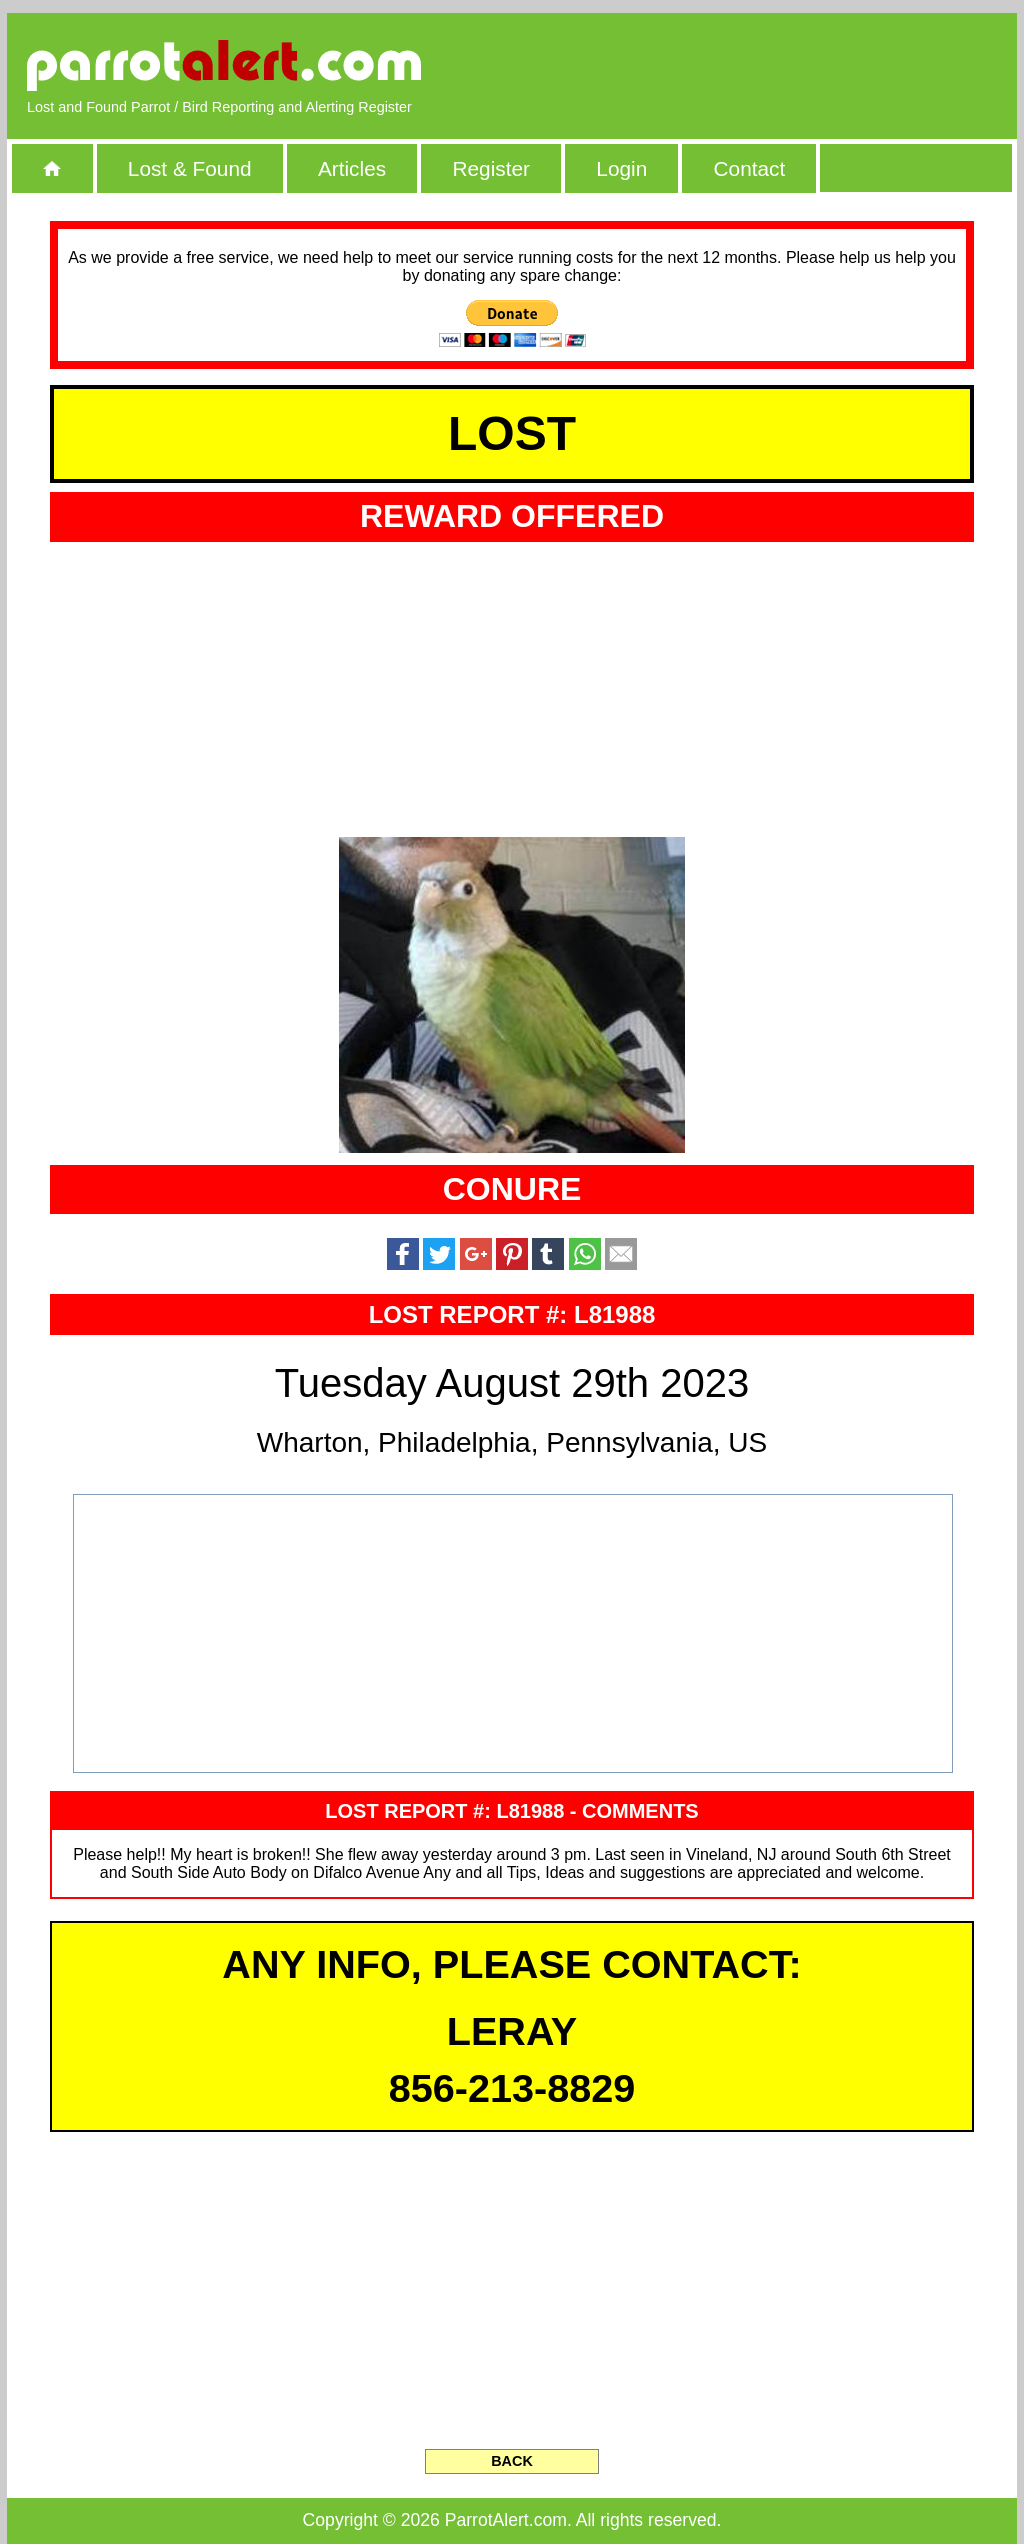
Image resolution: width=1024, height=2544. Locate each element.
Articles (352, 168)
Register (490, 168)
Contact (750, 168)
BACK (512, 2461)
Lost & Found (190, 168)
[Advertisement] (767, 65)
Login (621, 168)
